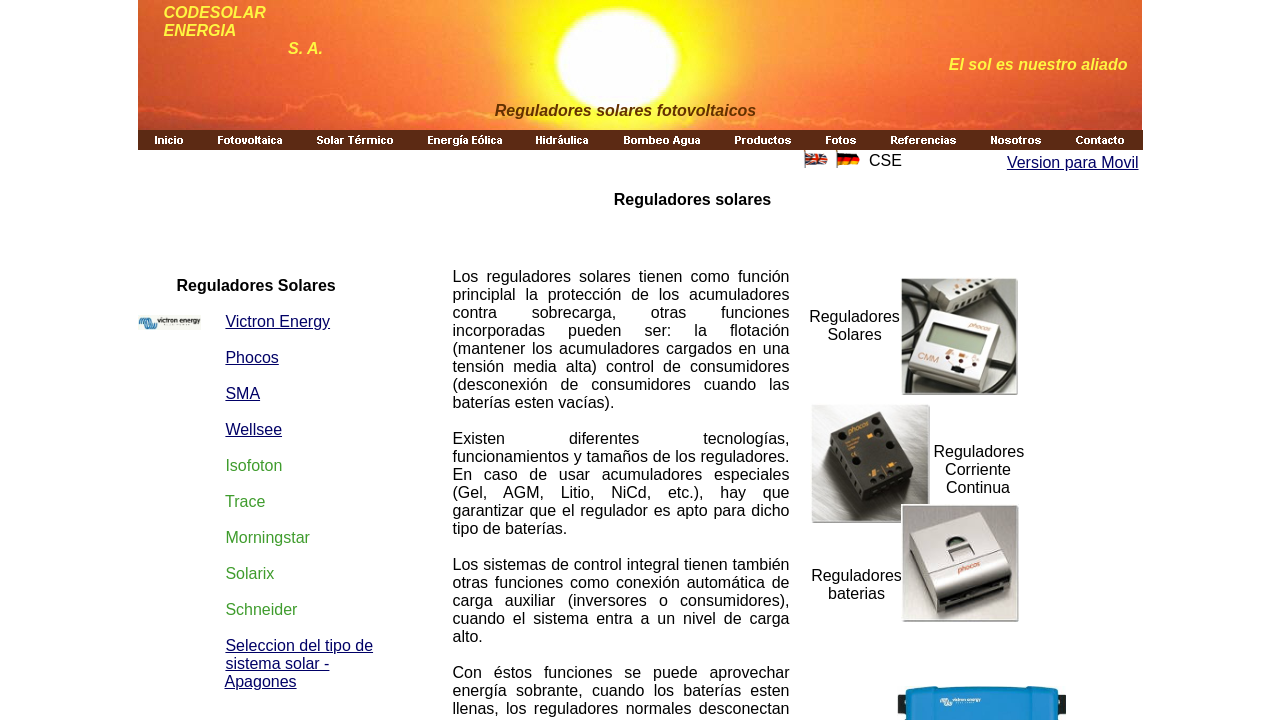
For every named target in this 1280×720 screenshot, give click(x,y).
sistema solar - (277, 663)
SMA (242, 393)
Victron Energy (277, 321)
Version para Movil (1073, 162)
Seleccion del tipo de (299, 645)
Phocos (251, 357)
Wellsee (253, 429)
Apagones (261, 681)
